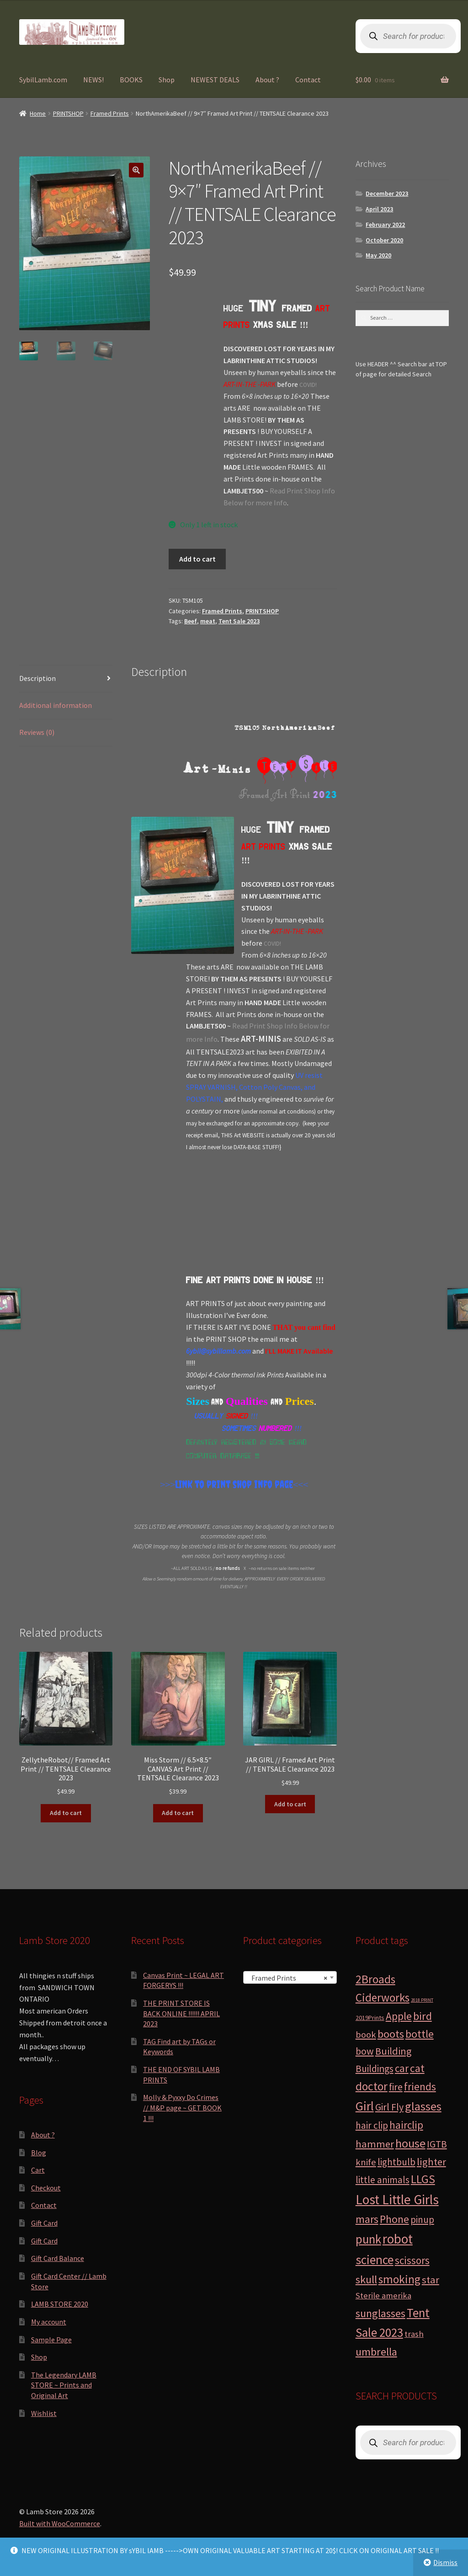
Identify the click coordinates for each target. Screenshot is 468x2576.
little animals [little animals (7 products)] (383, 2180)
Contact (308, 79)
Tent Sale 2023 (239, 621)
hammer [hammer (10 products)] (375, 2143)
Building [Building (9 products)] (393, 2051)
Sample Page (51, 2339)
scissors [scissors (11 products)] (412, 2260)
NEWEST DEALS (215, 79)
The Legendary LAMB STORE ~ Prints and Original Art (63, 2385)
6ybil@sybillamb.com (218, 1350)
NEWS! (93, 79)
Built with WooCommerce (59, 2523)
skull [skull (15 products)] (366, 2279)
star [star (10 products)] (430, 2279)
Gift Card (44, 2223)
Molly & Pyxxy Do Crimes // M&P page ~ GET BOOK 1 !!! (182, 2107)
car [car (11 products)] (402, 2068)
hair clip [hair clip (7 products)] (372, 2125)
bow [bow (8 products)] (365, 2051)
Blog (38, 2152)
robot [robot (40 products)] (398, 2238)
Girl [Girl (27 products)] (365, 2106)
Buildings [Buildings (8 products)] (375, 2068)
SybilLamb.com (43, 79)
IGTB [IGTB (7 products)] (437, 2144)
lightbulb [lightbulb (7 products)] (396, 2162)
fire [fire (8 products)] (396, 2087)
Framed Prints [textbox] (287, 1977)
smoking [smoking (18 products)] (399, 2279)
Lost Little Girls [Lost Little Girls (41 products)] (397, 2199)
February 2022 (385, 224)
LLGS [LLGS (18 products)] (423, 2179)
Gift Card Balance (57, 2258)
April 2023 (379, 209)
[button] (136, 170)
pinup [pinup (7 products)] (422, 2219)
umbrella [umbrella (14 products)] (376, 2352)
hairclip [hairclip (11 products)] (406, 2124)
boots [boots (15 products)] (391, 2034)
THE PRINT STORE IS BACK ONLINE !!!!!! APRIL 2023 (181, 2013)
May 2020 (378, 255)
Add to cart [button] (66, 1813)
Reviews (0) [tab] (36, 732)
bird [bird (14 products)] (422, 2016)
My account (48, 2321)
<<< (300, 1484)
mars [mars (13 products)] (367, 2219)
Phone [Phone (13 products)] (394, 2219)
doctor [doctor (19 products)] (372, 2086)
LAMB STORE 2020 (59, 2303)
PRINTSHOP (68, 113)
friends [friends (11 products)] (420, 2086)
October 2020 (384, 240)
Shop (167, 79)
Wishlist (44, 2413)
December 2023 (387, 193)
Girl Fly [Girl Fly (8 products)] (389, 2107)
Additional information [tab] (55, 705)
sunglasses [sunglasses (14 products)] (380, 2313)
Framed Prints (109, 113)
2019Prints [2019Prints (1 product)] (370, 2018)
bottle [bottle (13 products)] (419, 2034)
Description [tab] (37, 678)
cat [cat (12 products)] (417, 2068)
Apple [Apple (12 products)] (399, 2016)
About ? (267, 79)
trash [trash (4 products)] (414, 2334)
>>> (167, 1484)
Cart (38, 2169)
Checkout (46, 2187)
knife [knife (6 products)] (366, 2162)
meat (207, 621)
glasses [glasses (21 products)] (423, 2106)
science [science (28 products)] (375, 2260)
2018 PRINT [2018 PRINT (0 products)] (422, 2000)
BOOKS (131, 79)
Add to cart (197, 558)
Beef (190, 621)
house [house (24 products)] (410, 2143)
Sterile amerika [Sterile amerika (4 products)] (383, 2295)
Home (38, 113)
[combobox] (289, 1977)
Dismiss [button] (445, 2562)
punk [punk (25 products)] (368, 2239)
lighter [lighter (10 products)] (431, 2161)
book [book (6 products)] (366, 2034)
